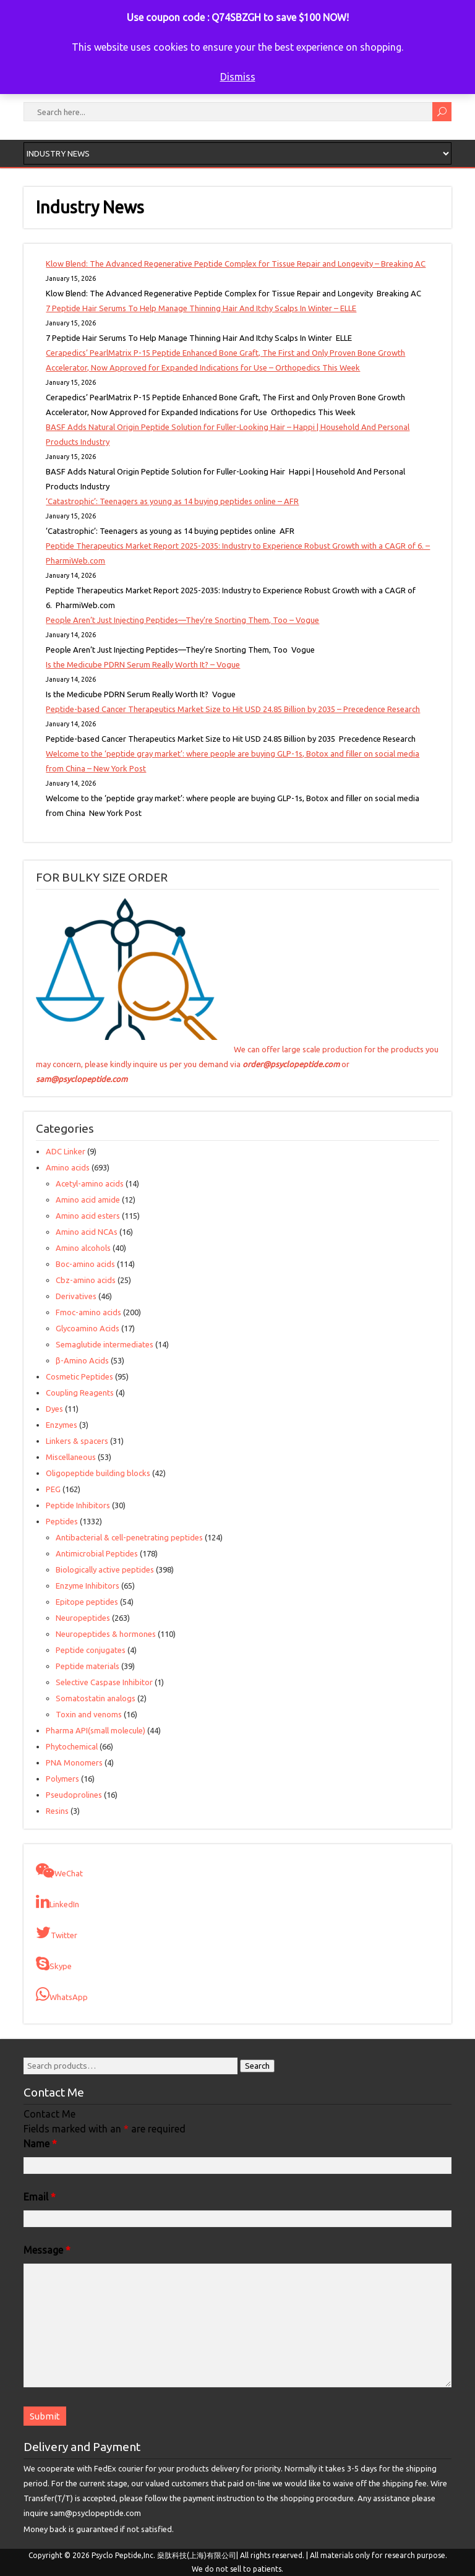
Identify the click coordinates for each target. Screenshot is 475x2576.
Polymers (62, 1778)
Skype (54, 1964)
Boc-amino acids (85, 1264)
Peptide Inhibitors (78, 1505)
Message (47, 2250)
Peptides (62, 1521)
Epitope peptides (87, 1601)
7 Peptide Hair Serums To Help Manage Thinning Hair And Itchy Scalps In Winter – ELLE (201, 308)
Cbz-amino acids (86, 1280)
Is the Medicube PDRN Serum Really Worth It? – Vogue (143, 664)
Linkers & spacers (77, 1440)
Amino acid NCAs (87, 1231)
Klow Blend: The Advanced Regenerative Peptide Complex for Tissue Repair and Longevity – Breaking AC (236, 263)
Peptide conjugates (91, 1650)
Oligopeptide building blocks (98, 1473)
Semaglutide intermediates (104, 1344)
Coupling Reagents (80, 1392)
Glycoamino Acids (87, 1328)
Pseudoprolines (74, 1794)
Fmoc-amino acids (88, 1312)
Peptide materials (87, 1666)
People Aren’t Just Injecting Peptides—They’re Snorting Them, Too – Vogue (182, 620)
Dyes (54, 1408)
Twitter (56, 1933)
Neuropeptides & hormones (106, 1633)
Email (40, 2196)
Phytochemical (72, 1746)
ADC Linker (65, 1151)
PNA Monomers (74, 1762)
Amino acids (68, 1167)
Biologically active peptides (105, 1569)
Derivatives (76, 1296)
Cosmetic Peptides (79, 1376)
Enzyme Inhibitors (87, 1585)
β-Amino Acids (82, 1360)
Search (257, 2066)
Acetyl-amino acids (90, 1183)
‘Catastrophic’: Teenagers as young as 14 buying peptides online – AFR (172, 501)
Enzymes (61, 1424)
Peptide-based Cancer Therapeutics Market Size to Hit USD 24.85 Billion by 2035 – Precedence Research (233, 709)
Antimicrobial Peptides (97, 1553)
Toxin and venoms (89, 1714)
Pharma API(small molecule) (95, 1730)
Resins (57, 1810)
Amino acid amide (88, 1199)
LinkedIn (57, 1902)
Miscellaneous (71, 1457)
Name (40, 2143)
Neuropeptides (83, 1617)
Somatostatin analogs (95, 1698)
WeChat (59, 1871)
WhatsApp (62, 1994)
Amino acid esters (88, 1215)
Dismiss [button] (237, 76)
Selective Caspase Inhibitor (104, 1682)
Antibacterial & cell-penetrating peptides (129, 1537)
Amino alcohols (83, 1247)
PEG (53, 1489)
